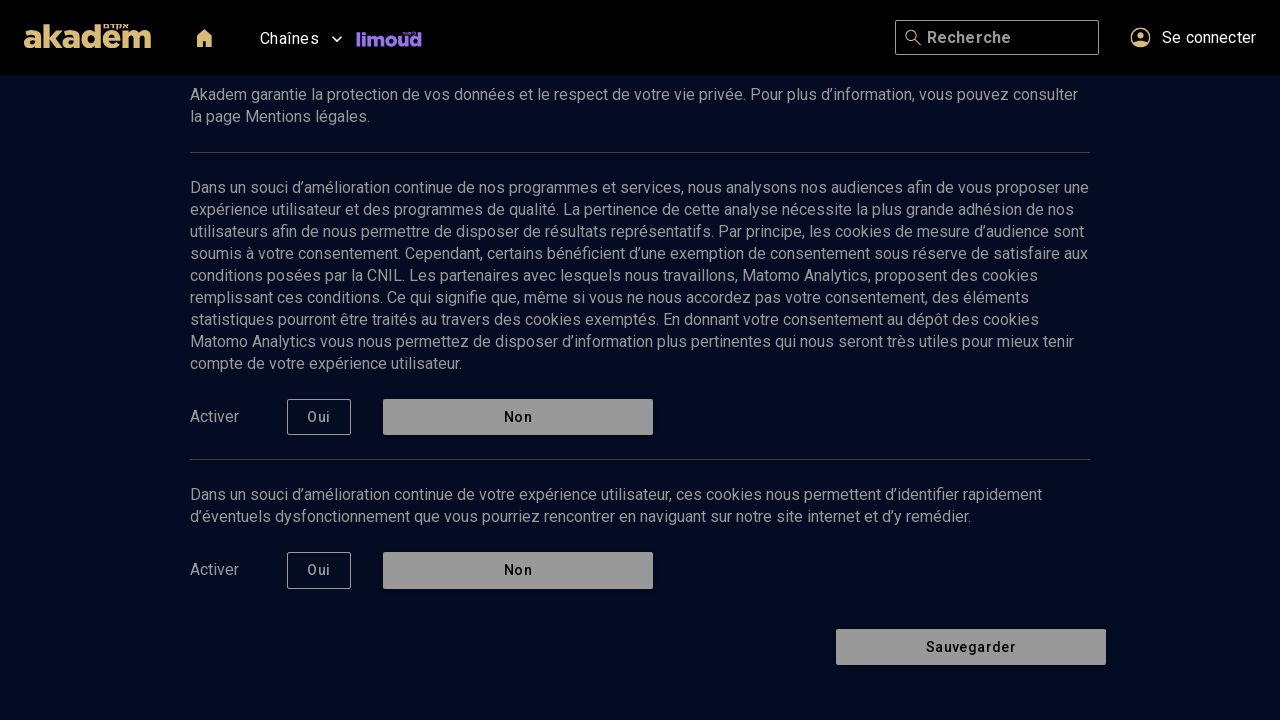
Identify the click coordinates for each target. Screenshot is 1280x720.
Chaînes (303, 39)
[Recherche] (1008, 38)
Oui (319, 417)
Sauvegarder (971, 647)
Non (518, 417)
